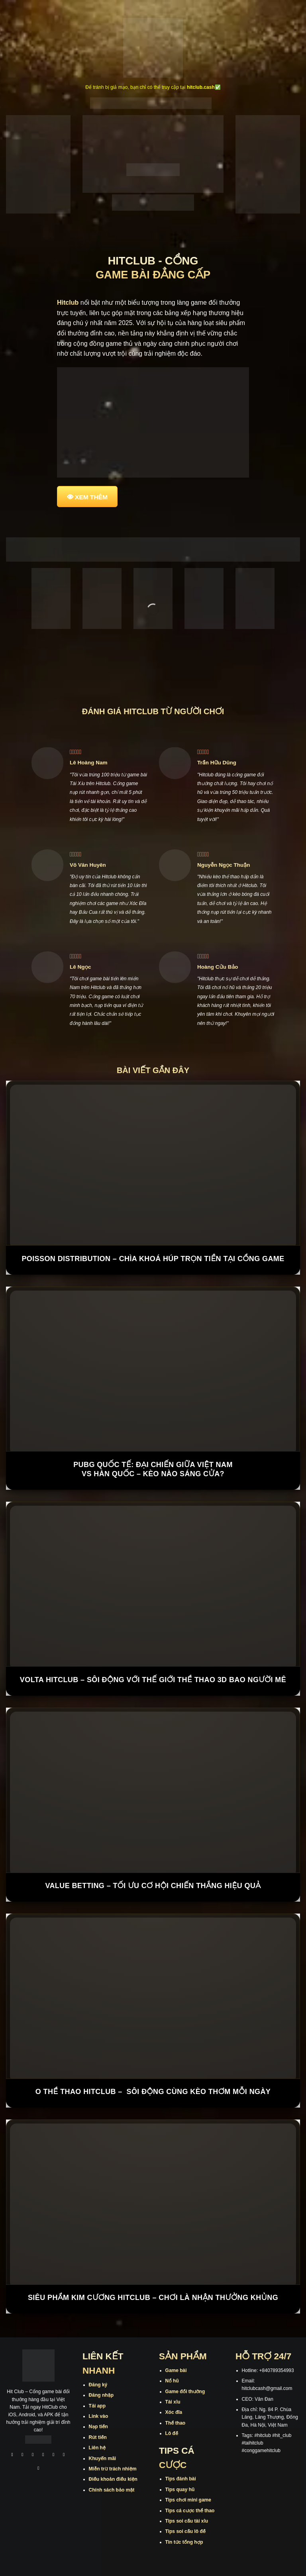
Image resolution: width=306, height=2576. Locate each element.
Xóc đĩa (173, 2412)
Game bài (176, 2370)
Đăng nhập (101, 2395)
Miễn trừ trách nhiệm (113, 2469)
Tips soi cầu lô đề (185, 2531)
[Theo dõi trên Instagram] (22, 2455)
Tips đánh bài (180, 2479)
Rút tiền (98, 2437)
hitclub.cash (201, 87)
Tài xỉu (172, 2402)
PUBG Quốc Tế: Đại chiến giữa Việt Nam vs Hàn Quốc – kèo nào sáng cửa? (153, 1469)
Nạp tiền (98, 2426)
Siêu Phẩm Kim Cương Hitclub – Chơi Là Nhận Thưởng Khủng (153, 2298)
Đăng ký (98, 2385)
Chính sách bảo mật (112, 2490)
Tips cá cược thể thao (190, 2510)
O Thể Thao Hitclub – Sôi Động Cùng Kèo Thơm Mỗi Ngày (153, 2092)
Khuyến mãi (102, 2458)
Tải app (97, 2406)
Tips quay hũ (180, 2489)
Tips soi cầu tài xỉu (186, 2521)
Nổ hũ (172, 2381)
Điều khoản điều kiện (113, 2479)
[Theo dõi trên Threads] (64, 2455)
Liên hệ (97, 2448)
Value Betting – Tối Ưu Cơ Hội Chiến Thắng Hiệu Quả (153, 1886)
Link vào (98, 2416)
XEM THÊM (91, 497)
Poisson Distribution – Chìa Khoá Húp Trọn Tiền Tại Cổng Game (153, 1259)
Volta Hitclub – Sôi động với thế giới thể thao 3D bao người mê (153, 1680)
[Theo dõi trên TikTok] (33, 2455)
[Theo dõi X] (43, 2455)
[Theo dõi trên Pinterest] (38, 2469)
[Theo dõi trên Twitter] (53, 2455)
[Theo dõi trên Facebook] (12, 2455)
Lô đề (171, 2433)
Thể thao (175, 2423)
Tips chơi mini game (188, 2500)
